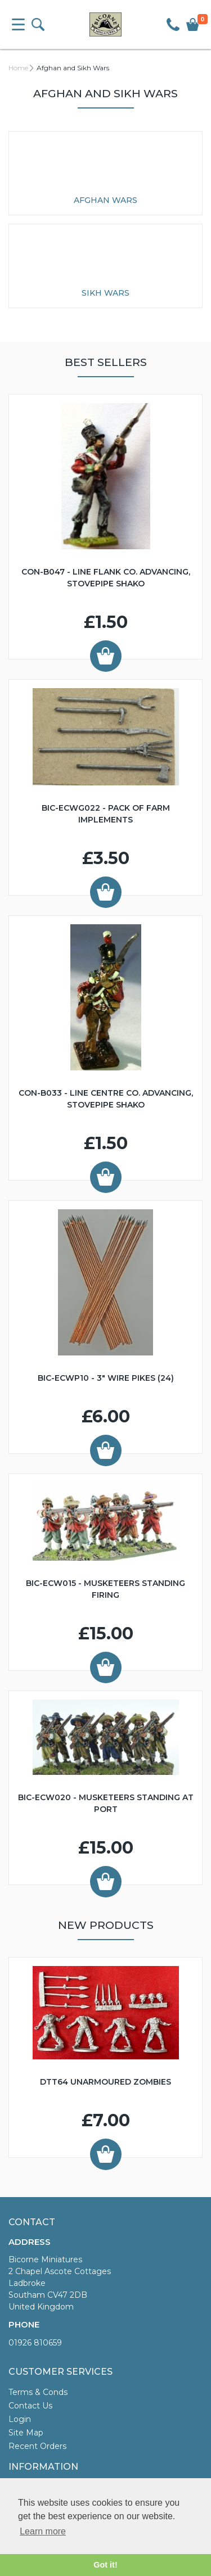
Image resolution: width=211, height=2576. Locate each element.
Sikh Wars (105, 293)
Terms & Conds (38, 2392)
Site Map (25, 2433)
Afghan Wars (105, 200)
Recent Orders (37, 2446)
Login (19, 2419)
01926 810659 (35, 2343)
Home (18, 68)
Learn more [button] (43, 2531)
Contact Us (30, 2406)
